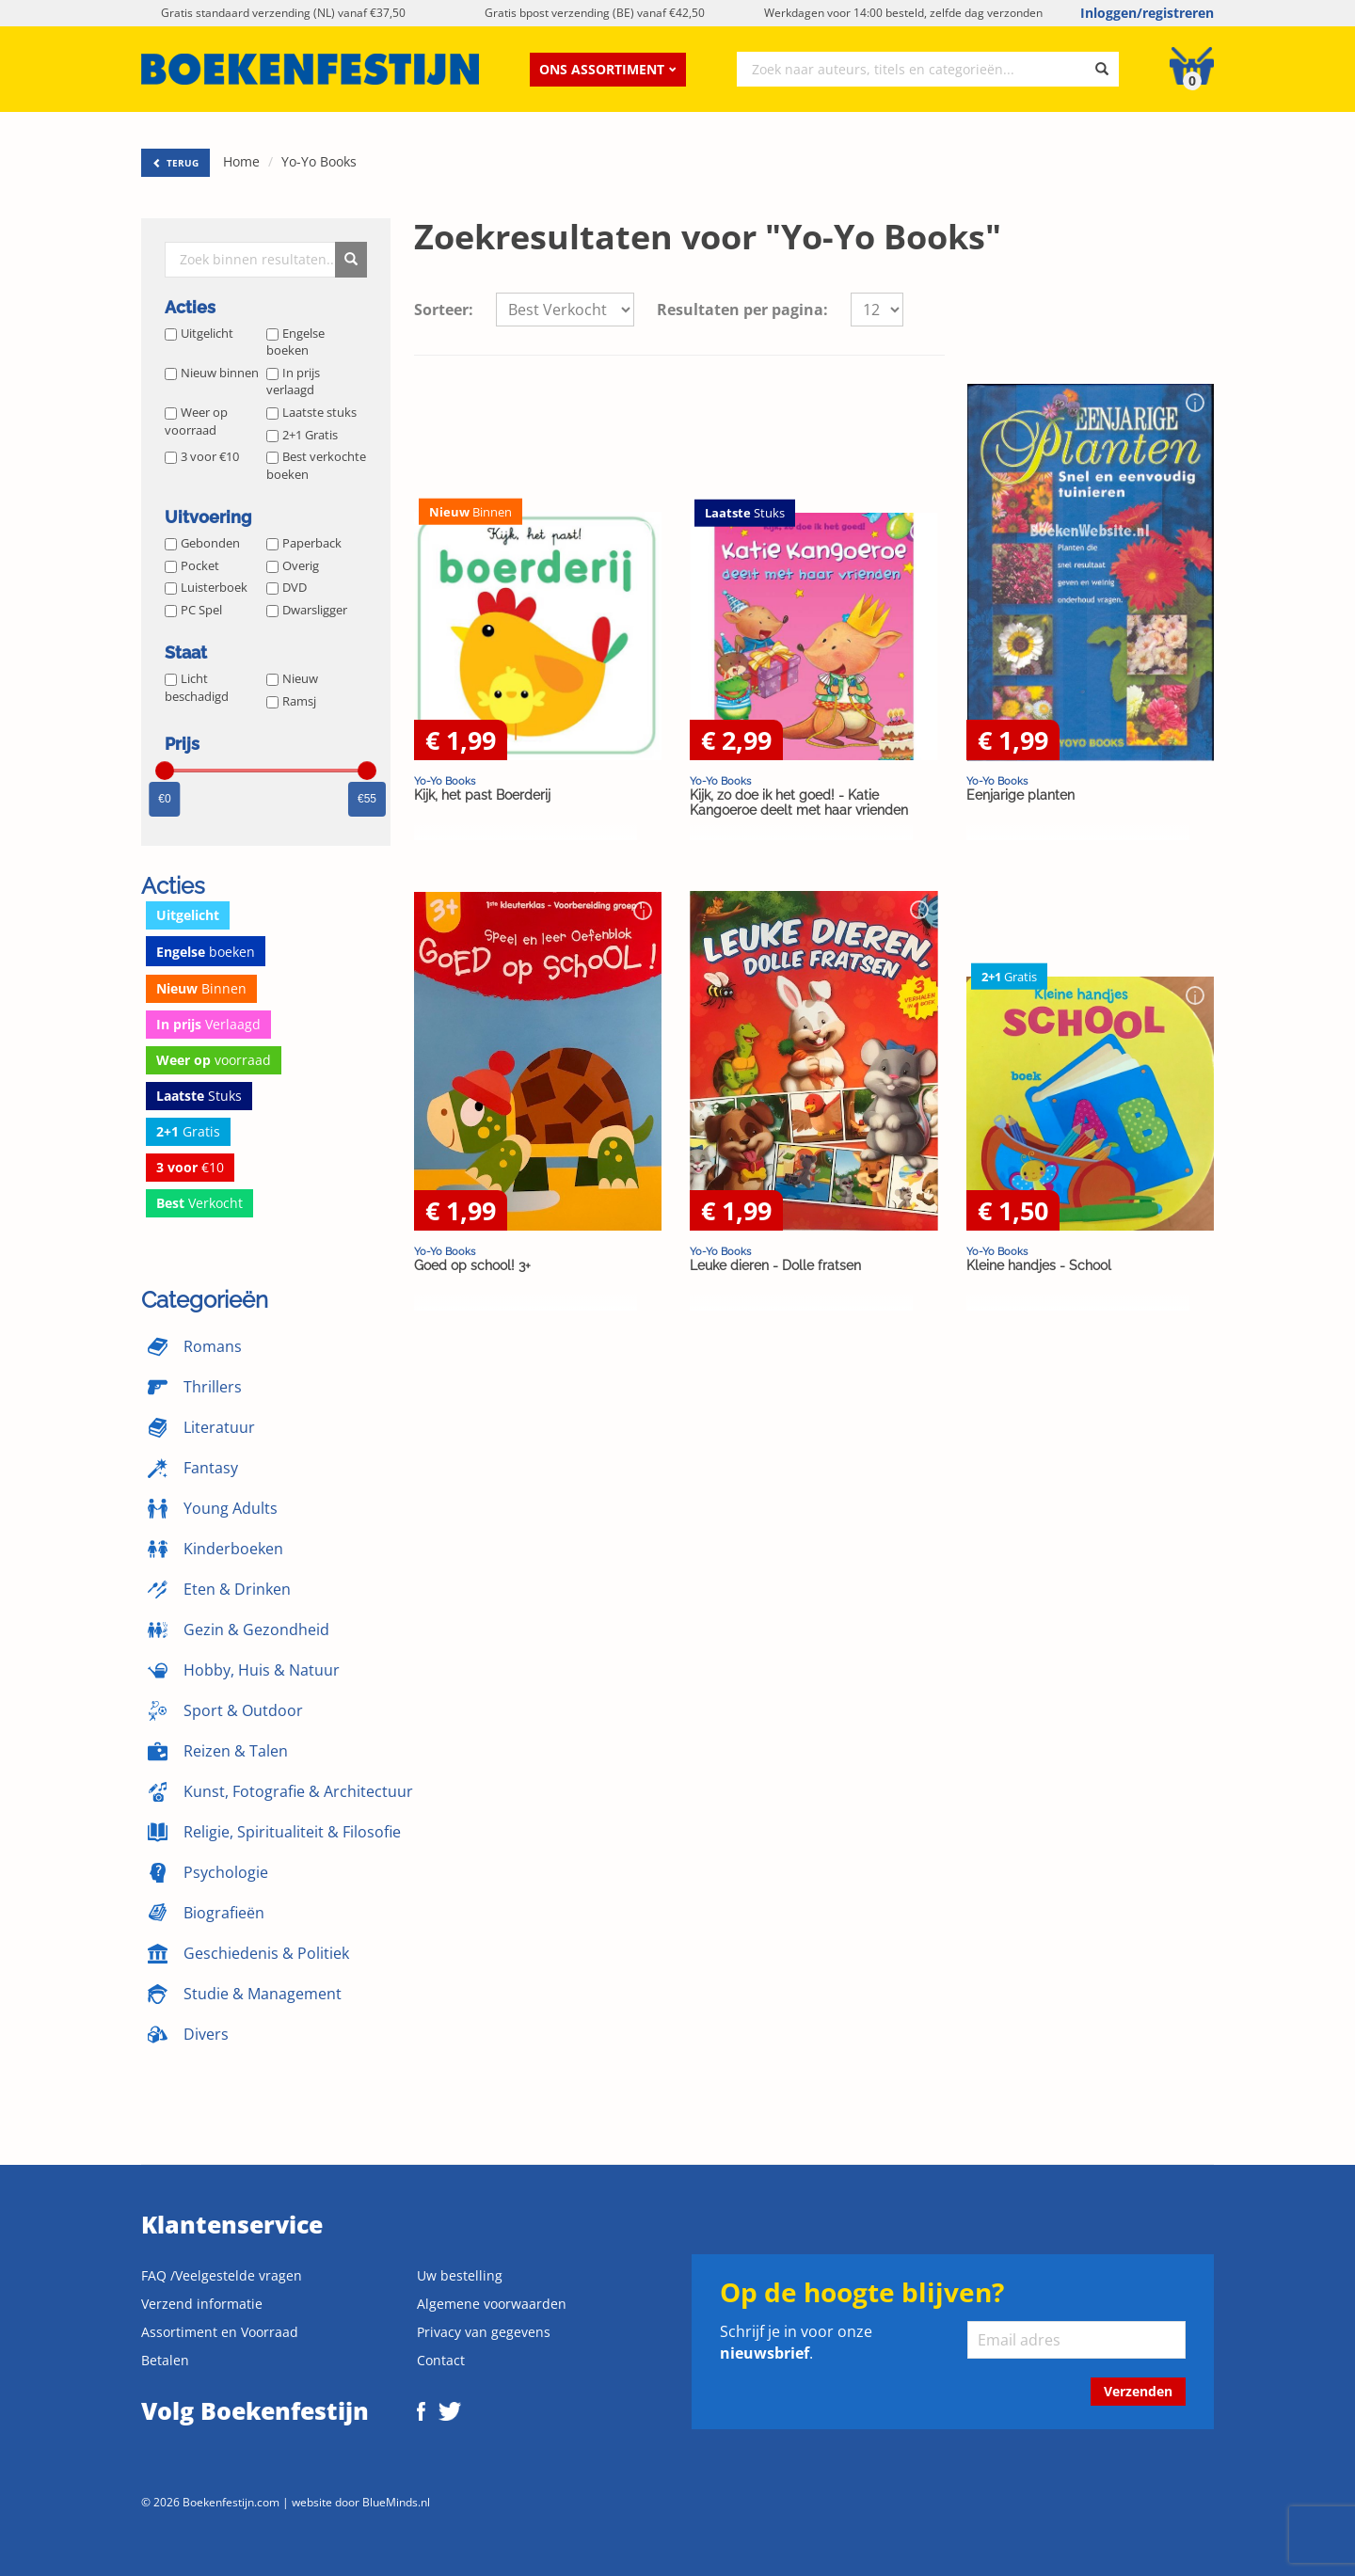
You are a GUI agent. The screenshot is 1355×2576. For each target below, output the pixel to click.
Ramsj (291, 700)
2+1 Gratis (302, 434)
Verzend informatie (202, 2304)
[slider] (164, 770)
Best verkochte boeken (316, 465)
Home (241, 161)
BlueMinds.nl (396, 2501)
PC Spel (193, 609)
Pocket (192, 565)
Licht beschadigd (197, 687)
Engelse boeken (295, 342)
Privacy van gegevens (483, 2332)
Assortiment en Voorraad (219, 2332)
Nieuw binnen (212, 372)
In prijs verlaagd (293, 381)
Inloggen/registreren (1147, 13)
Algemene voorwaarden (491, 2304)
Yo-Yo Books (319, 161)
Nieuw (292, 678)
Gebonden (202, 542)
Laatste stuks (311, 412)
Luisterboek (206, 587)
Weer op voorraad (196, 421)
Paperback (304, 542)
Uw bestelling (459, 2275)
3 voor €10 (202, 456)
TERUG (175, 162)
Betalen (165, 2360)
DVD (286, 587)
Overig (292, 565)
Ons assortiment (608, 69)
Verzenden (1138, 2391)
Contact (441, 2360)
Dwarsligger (306, 609)
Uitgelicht (199, 333)
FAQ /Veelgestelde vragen (221, 2275)
